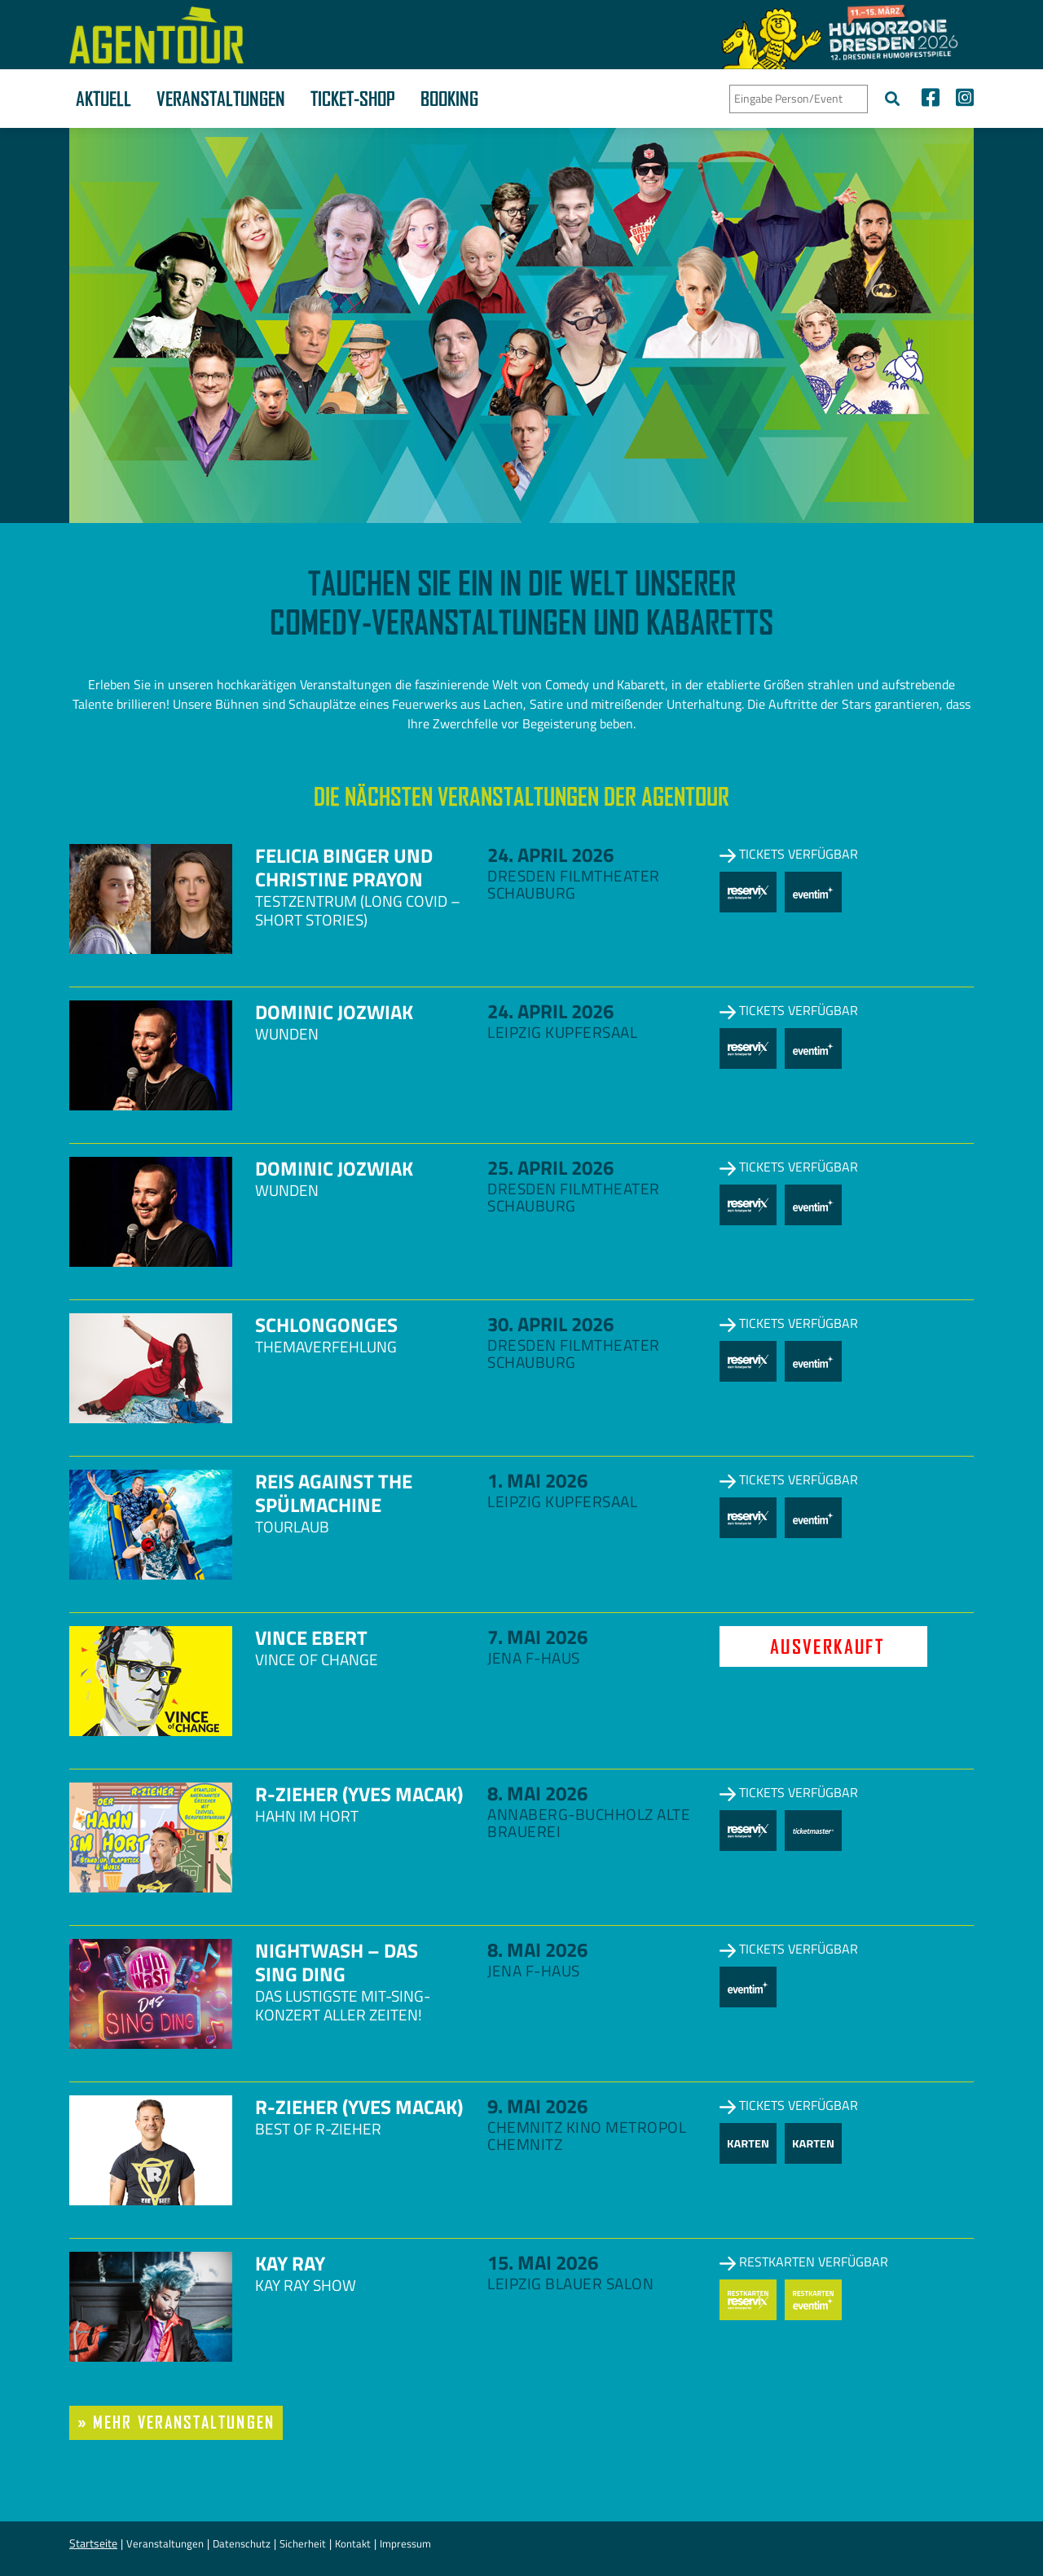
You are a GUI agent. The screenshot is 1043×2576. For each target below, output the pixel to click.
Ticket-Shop (352, 98)
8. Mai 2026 (537, 1793)
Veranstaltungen (220, 98)
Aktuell (103, 98)
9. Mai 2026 (537, 2106)
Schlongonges (326, 1324)
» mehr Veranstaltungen (176, 2422)
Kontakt (353, 2543)
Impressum (405, 2543)
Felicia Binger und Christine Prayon (344, 867)
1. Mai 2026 (537, 1480)
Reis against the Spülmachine (333, 1492)
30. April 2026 (550, 1324)
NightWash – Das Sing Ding (336, 1962)
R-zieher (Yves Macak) (359, 1794)
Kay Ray (290, 2263)
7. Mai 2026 (537, 1636)
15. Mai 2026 (542, 2262)
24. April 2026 (550, 854)
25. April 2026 (550, 1167)
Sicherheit (302, 2543)
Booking (449, 98)
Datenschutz (242, 2543)
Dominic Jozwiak (334, 1011)
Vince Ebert (311, 1637)
